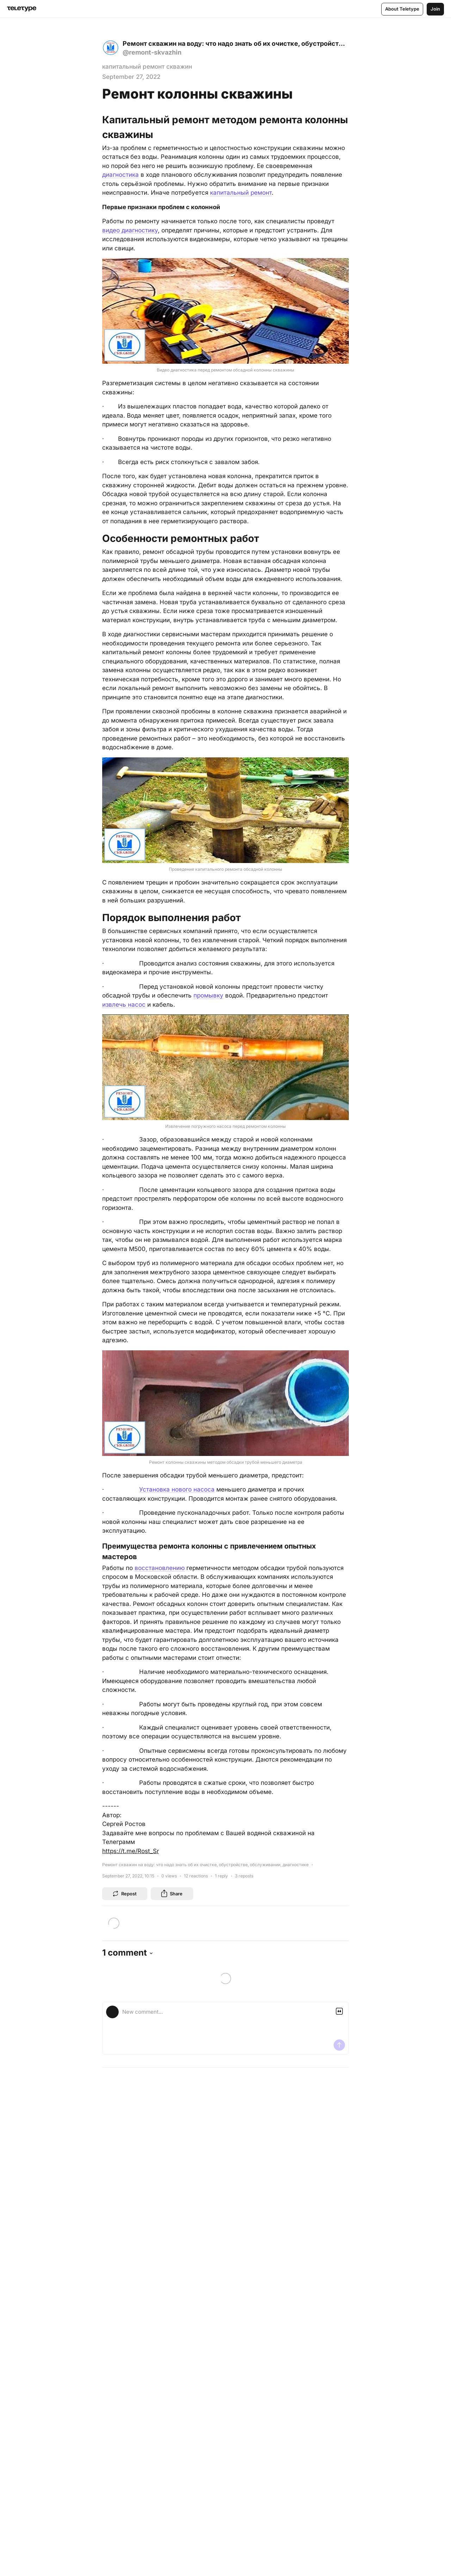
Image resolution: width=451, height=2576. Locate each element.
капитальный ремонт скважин (147, 66)
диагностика (120, 174)
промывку (208, 995)
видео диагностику (130, 230)
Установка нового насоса (177, 1489)
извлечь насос (124, 1004)
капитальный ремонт (241, 192)
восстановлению (160, 1567)
